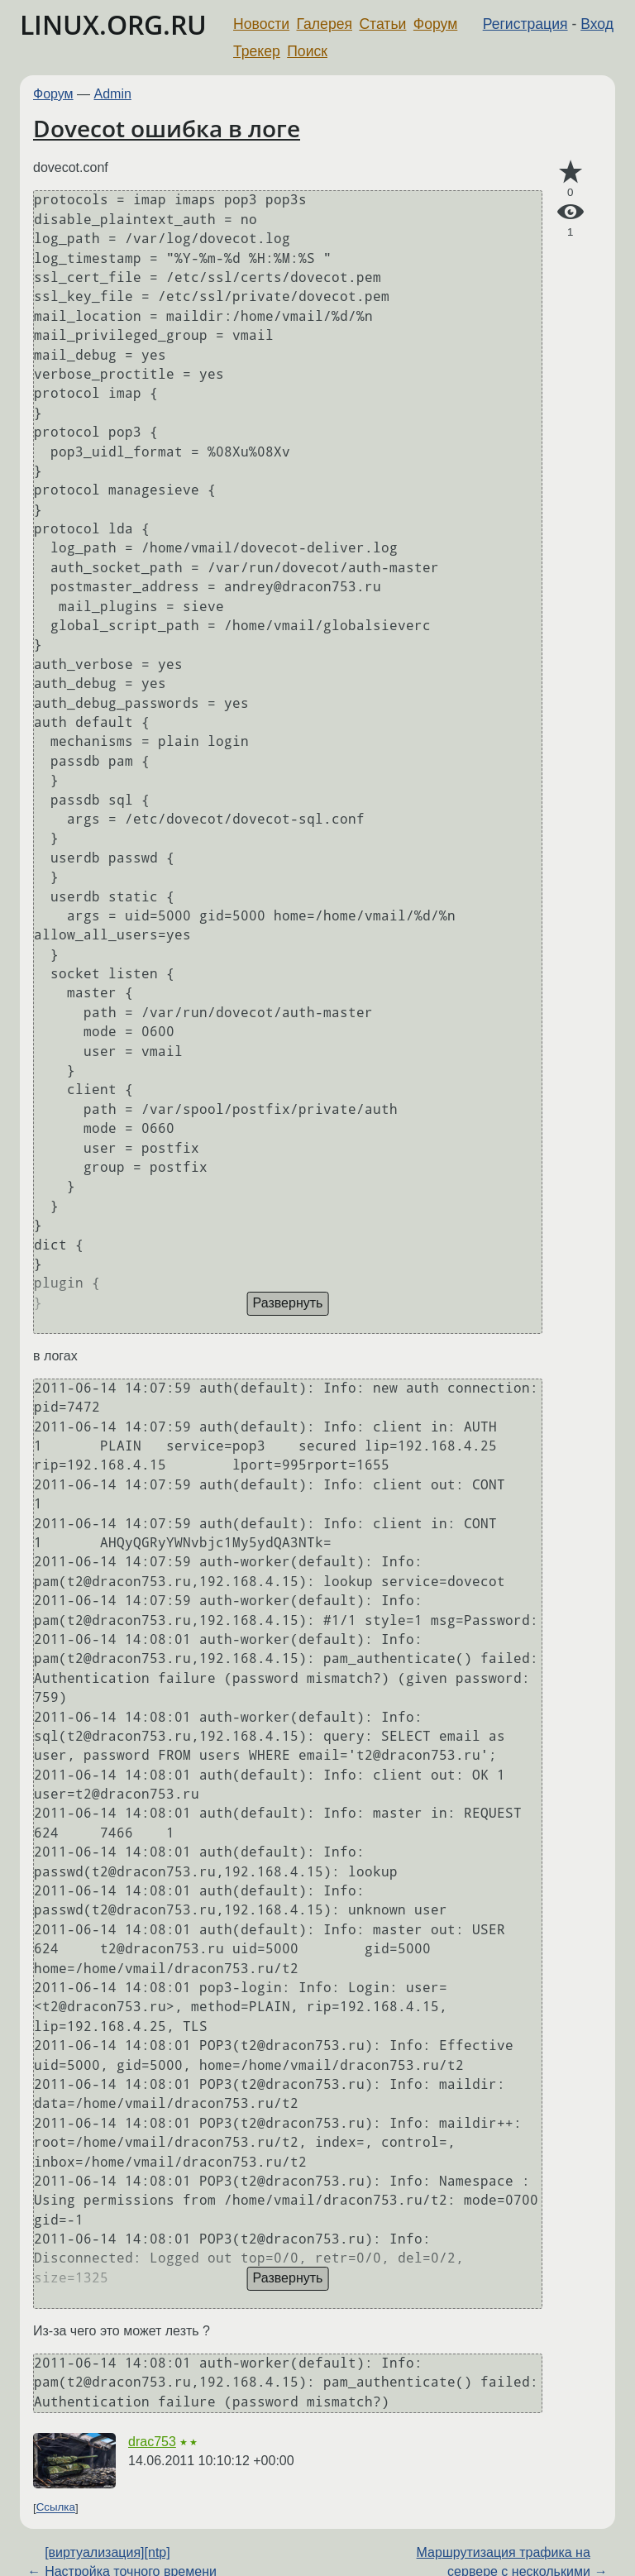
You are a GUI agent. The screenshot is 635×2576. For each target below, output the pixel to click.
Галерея (324, 24)
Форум (435, 24)
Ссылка (55, 2508)
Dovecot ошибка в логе (166, 128)
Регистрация (525, 24)
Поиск (307, 51)
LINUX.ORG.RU (113, 24)
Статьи (382, 24)
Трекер (256, 51)
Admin (112, 94)
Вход (597, 24)
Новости (261, 24)
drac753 (152, 2442)
